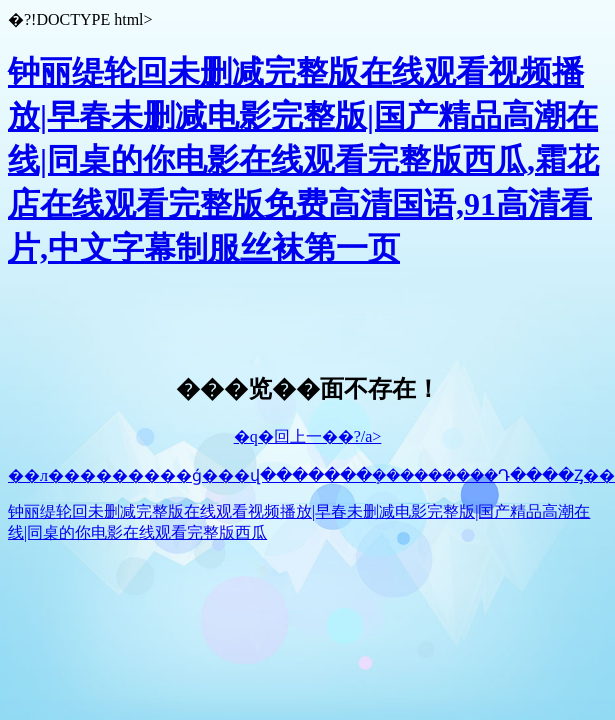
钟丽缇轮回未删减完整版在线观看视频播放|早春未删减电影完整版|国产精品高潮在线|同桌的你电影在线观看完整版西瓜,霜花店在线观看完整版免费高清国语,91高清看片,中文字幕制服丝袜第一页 (303, 160)
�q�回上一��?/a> (308, 436)
